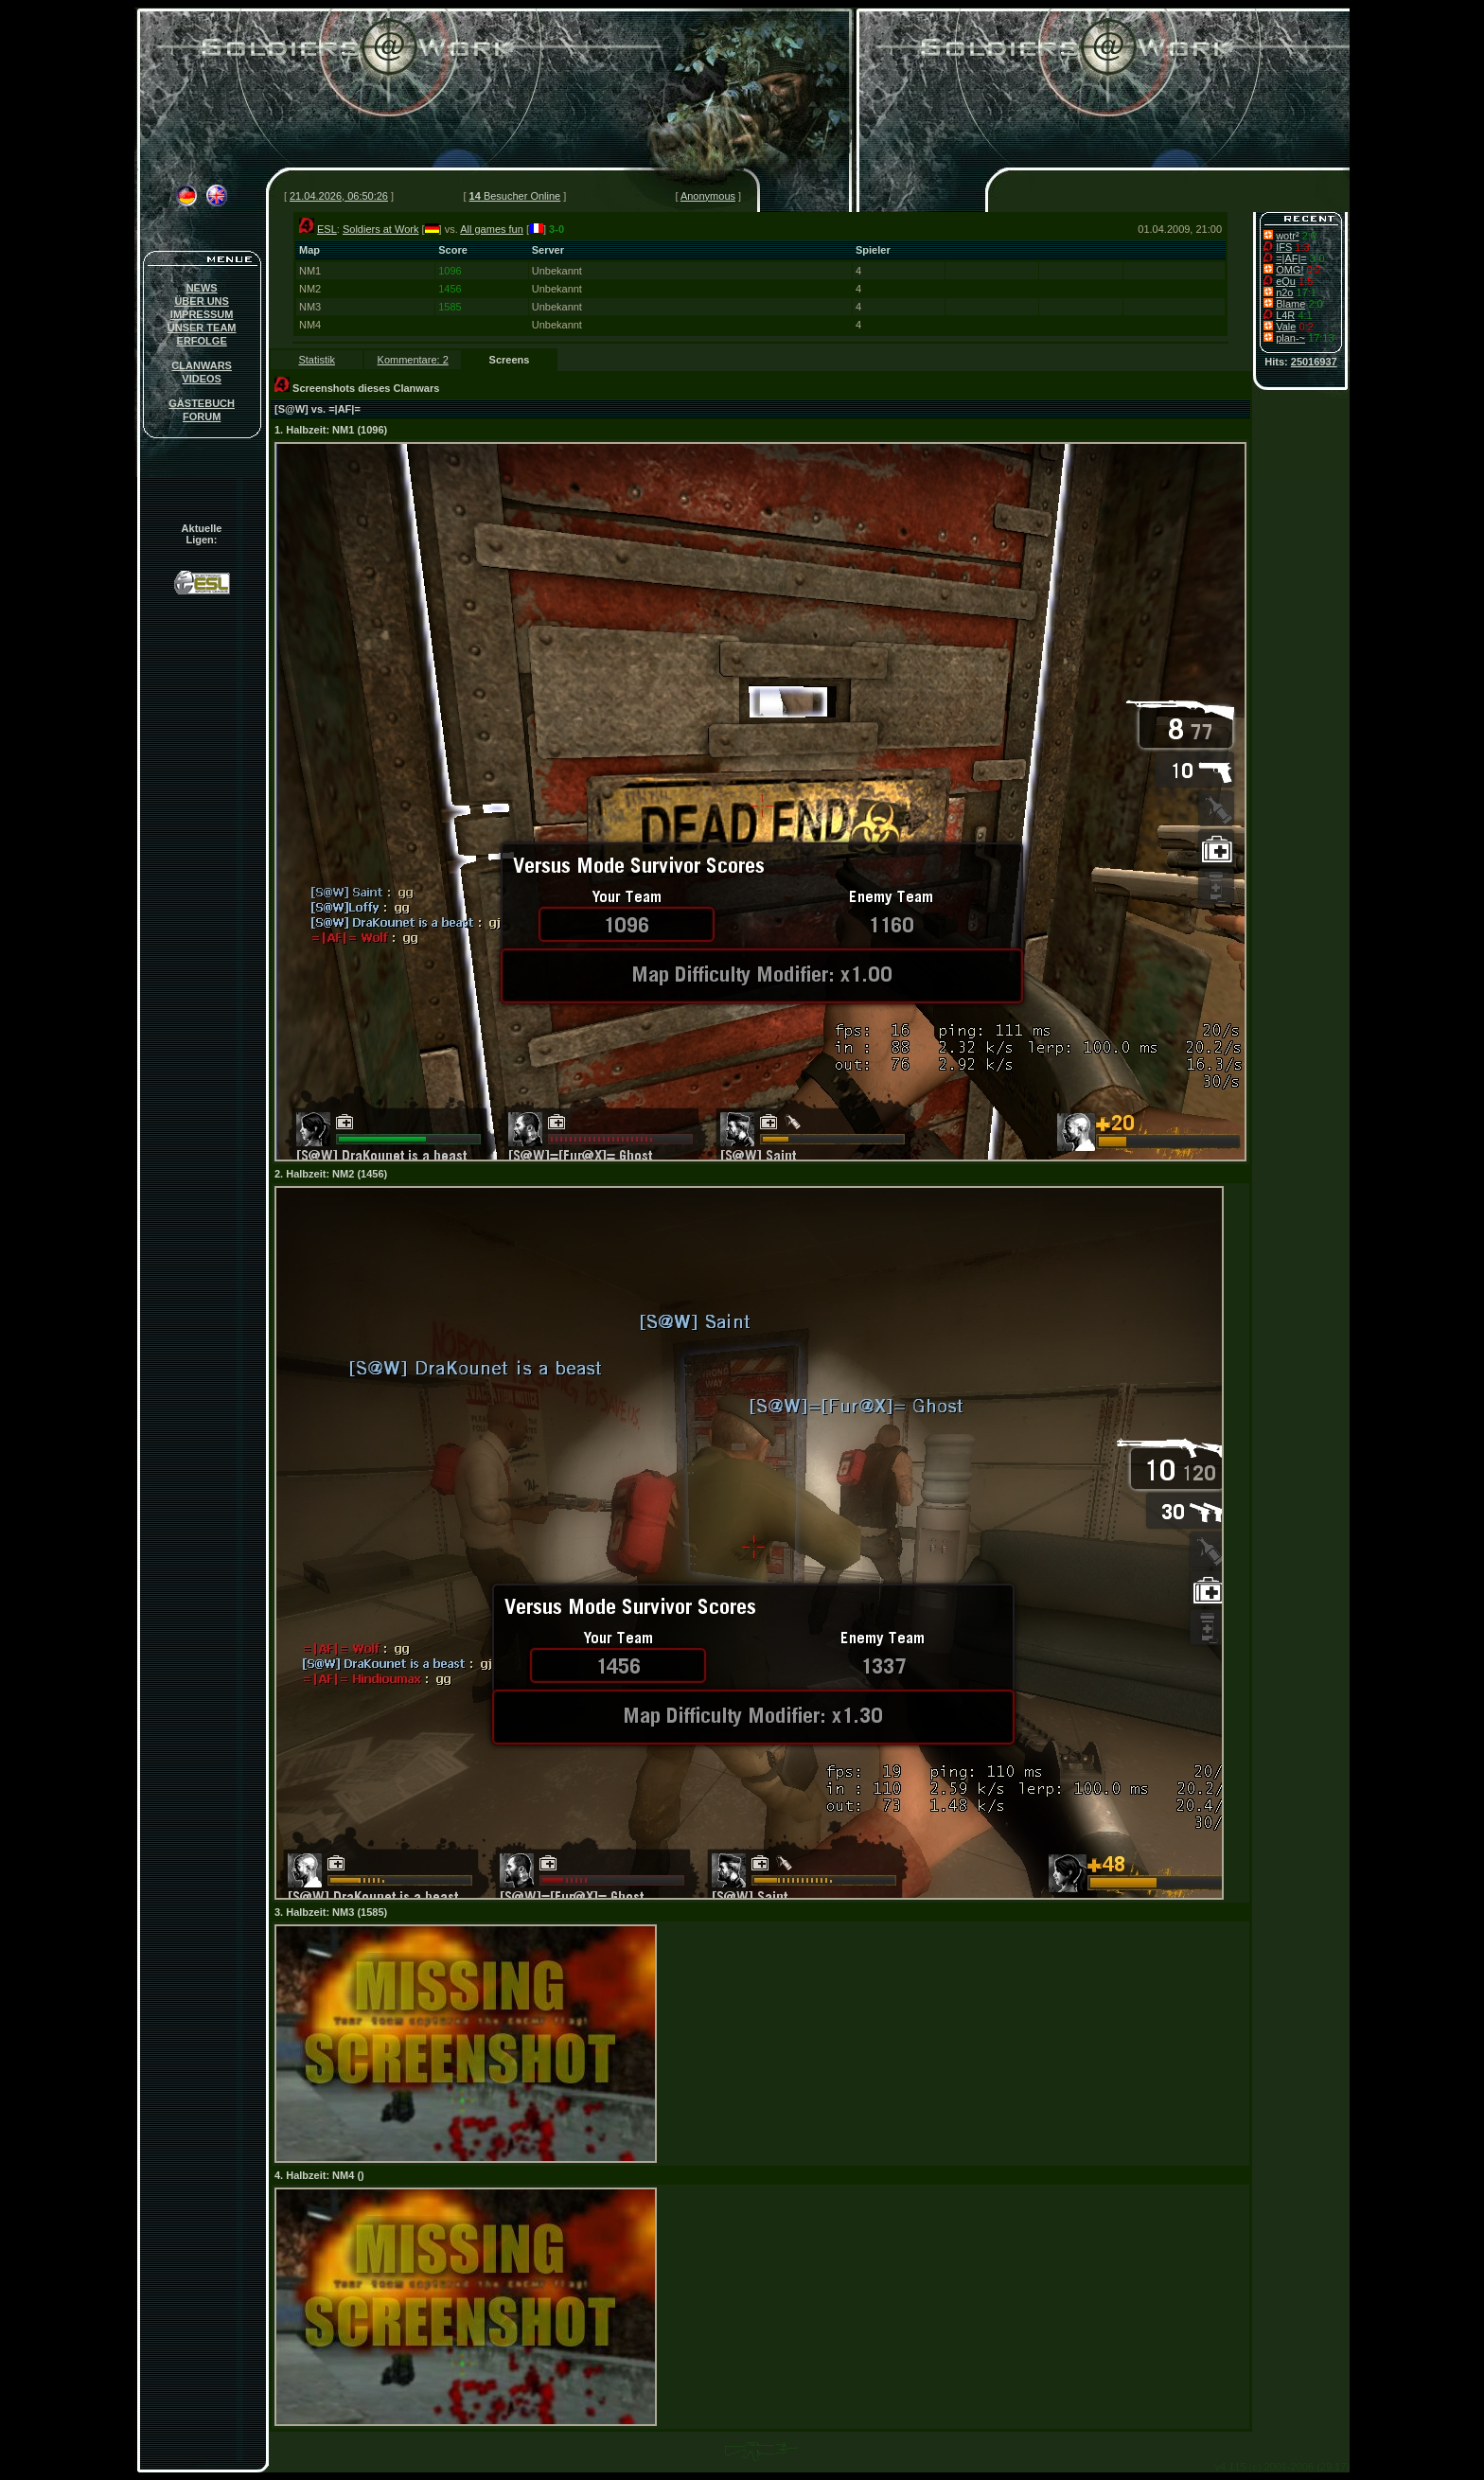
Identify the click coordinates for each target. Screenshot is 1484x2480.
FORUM (202, 416)
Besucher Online (515, 196)
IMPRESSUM (202, 314)
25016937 (1314, 361)
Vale (1286, 326)
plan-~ (1290, 338)
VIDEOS (201, 378)
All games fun (491, 229)
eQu (1286, 281)
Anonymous (707, 196)
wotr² (1287, 235)
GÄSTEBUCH (201, 403)
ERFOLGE (202, 340)
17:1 (1306, 292)
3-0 (1317, 258)
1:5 (1305, 281)
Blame (1290, 304)
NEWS (202, 287)
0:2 (1314, 269)
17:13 (1321, 338)
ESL (327, 229)
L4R (1285, 315)
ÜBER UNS (201, 301)
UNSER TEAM (202, 327)
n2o (1284, 292)
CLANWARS (201, 365)
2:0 (1309, 235)
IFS (1284, 247)
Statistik (316, 359)
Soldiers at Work (381, 229)
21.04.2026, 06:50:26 (339, 196)
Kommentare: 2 (413, 359)
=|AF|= (1291, 258)
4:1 (1305, 315)
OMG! (1289, 269)
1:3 (1302, 247)
